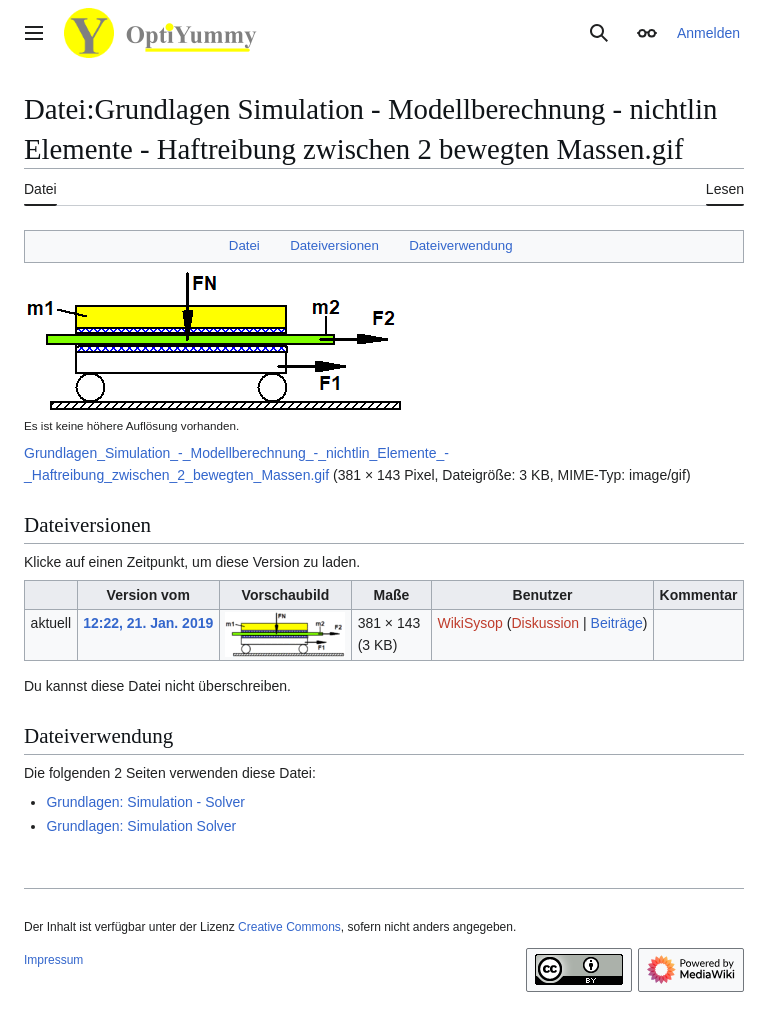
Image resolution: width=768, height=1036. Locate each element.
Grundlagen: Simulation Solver (141, 826)
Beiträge (617, 623)
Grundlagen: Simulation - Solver (145, 802)
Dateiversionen (334, 245)
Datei (244, 245)
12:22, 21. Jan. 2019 (148, 623)
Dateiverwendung (461, 245)
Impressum (53, 960)
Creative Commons (289, 927)
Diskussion (545, 623)
